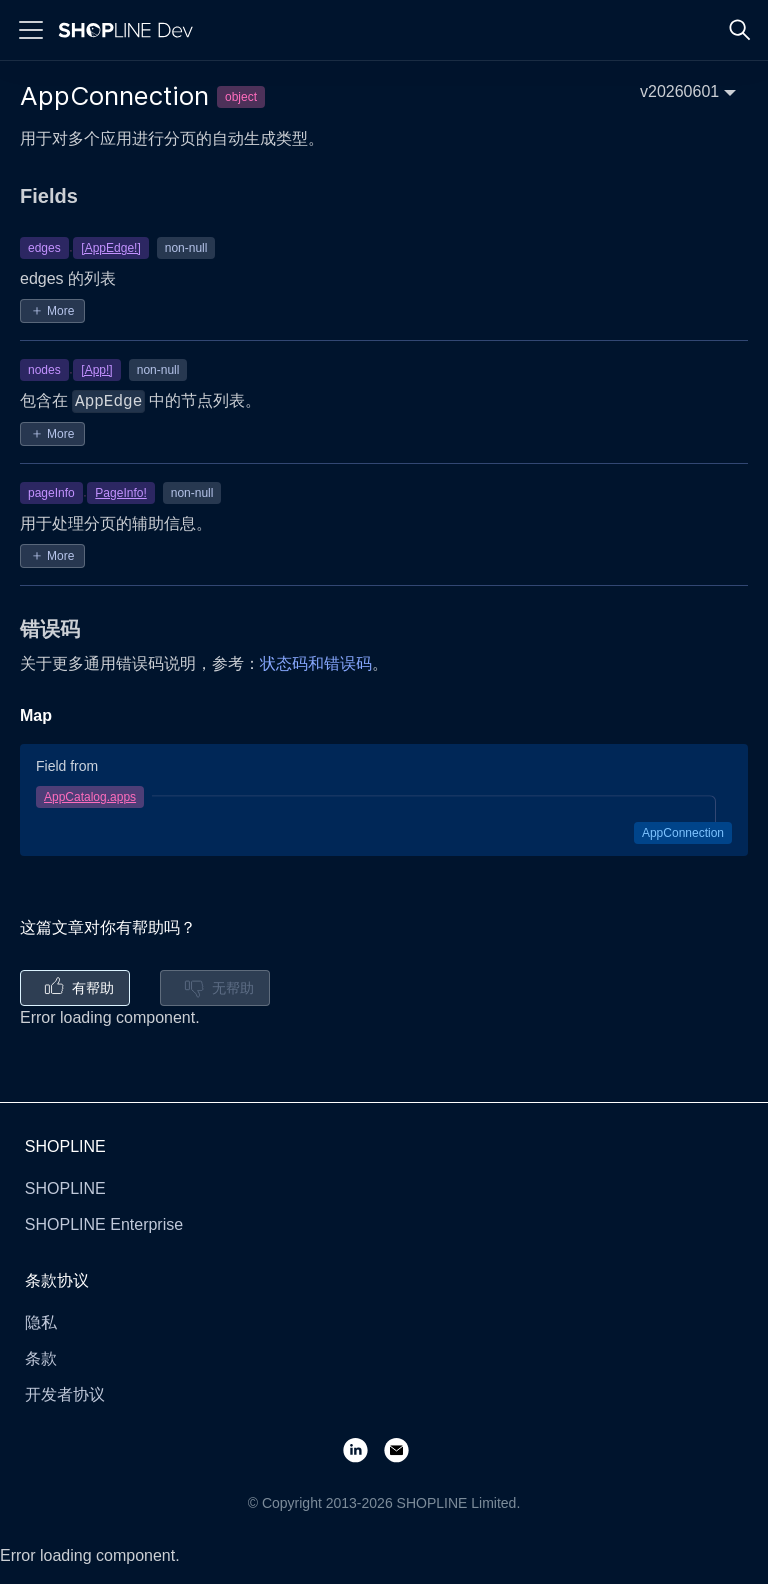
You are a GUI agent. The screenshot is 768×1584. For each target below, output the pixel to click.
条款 (41, 1358)
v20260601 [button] (679, 91)
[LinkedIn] (363, 1449)
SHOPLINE (65, 1188)
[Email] (404, 1449)
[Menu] (31, 30)
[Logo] (130, 30)
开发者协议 (65, 1394)
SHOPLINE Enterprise (104, 1224)
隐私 (41, 1322)
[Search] (740, 30)
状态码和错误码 (316, 663)
